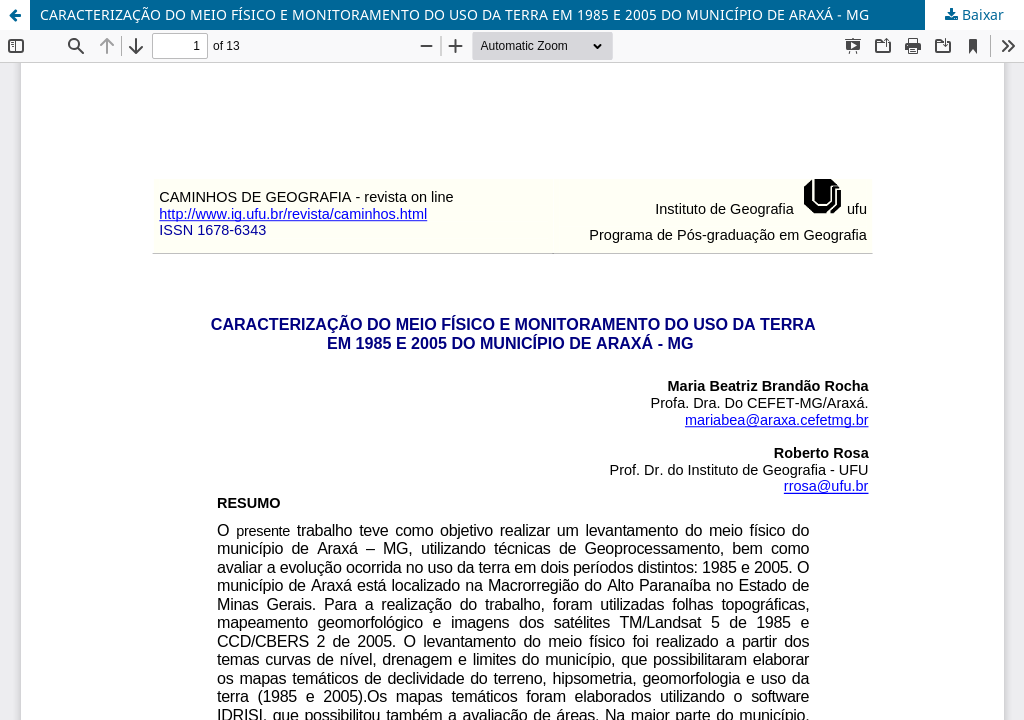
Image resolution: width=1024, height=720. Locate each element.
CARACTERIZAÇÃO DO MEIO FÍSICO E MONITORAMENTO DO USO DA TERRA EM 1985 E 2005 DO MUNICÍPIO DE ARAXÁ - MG (454, 14)
